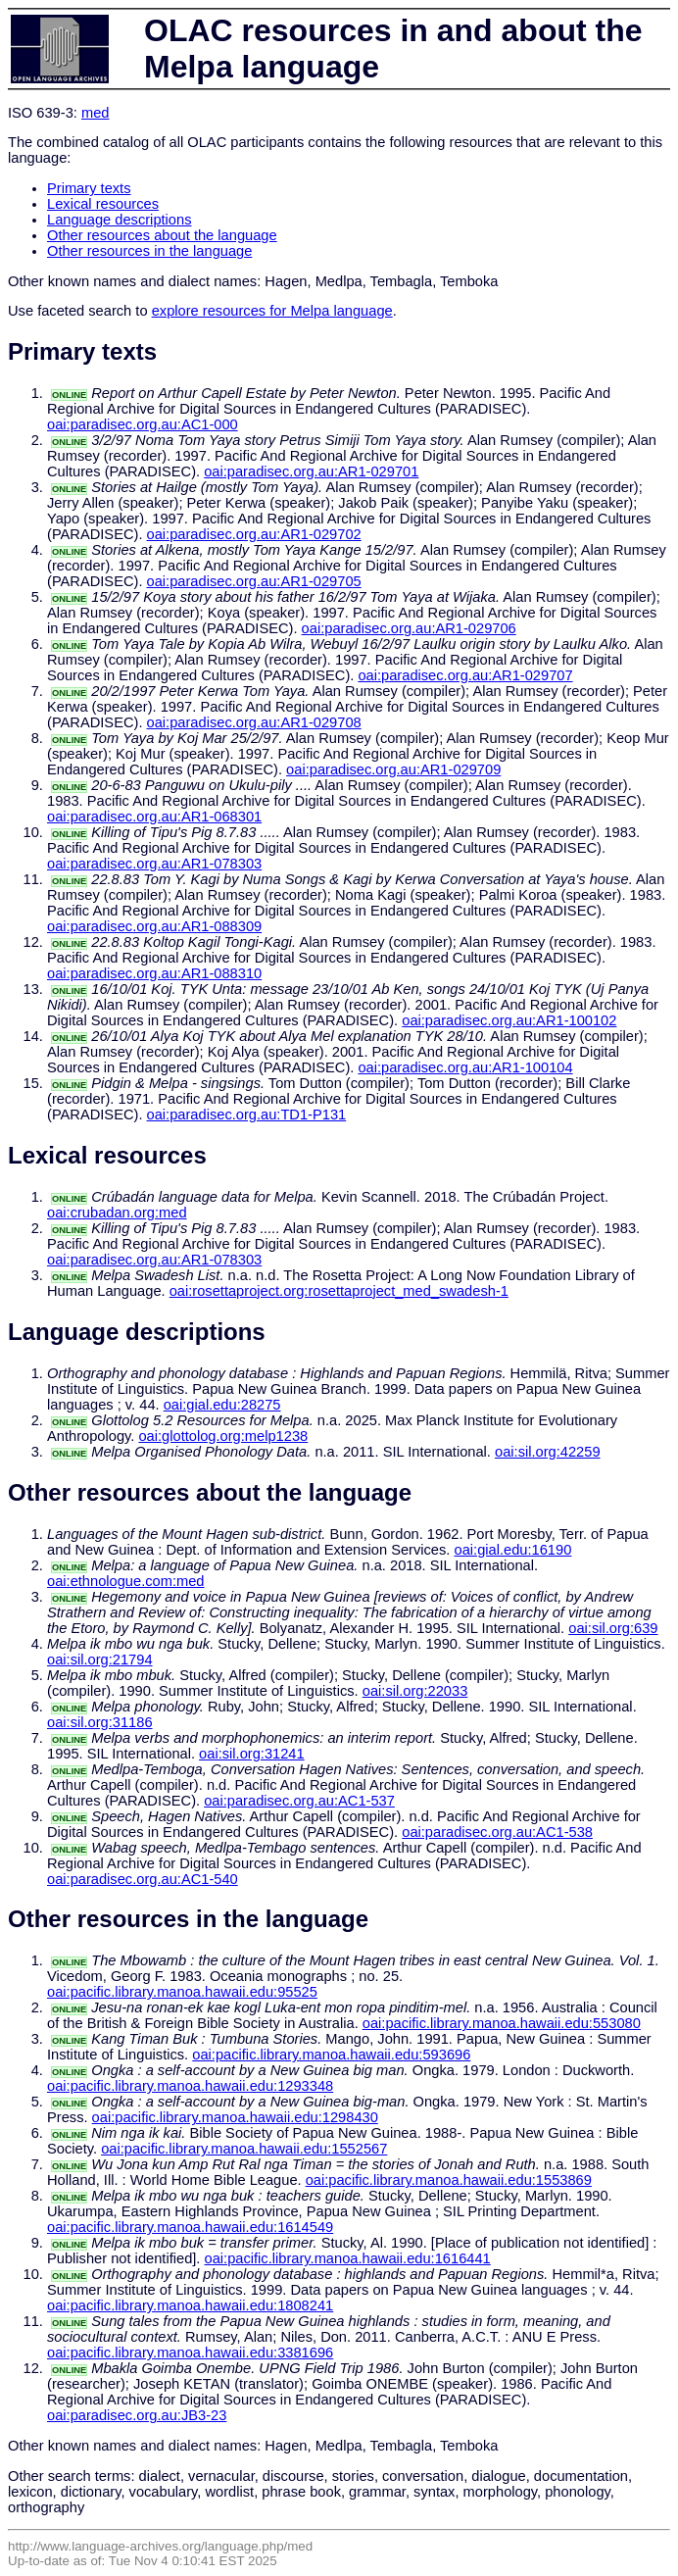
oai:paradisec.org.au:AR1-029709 (393, 769)
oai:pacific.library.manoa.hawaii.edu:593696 (331, 2054)
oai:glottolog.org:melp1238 (223, 1436)
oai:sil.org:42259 (548, 1452)
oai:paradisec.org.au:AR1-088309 (154, 926)
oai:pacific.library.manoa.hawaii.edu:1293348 (190, 2086)
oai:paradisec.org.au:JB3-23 (136, 2415)
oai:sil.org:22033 (415, 1691)
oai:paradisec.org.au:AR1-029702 (254, 534)
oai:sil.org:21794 (100, 1659)
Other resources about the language (162, 235)
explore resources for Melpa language (272, 311)
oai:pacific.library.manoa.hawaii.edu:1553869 (449, 2180)
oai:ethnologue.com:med (126, 1581)
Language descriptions (119, 219)
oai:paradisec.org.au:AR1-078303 (154, 863)
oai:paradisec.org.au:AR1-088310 (154, 973)
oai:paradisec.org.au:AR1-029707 (465, 675)
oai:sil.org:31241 (252, 1753)
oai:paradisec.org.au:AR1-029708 (254, 722)
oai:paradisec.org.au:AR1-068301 (154, 816)
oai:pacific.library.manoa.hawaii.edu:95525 (182, 1992)
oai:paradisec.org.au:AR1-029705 (254, 581)
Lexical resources (103, 204)
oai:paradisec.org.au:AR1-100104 (465, 1067)
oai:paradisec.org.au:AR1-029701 (311, 471)
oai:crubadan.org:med (117, 1212)
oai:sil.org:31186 (100, 1722)
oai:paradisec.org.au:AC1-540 (142, 1879)
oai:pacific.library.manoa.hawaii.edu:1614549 (190, 2227)
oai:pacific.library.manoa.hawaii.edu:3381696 (190, 2352)
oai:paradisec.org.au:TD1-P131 (247, 1114)
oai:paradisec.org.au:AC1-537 (299, 1800)
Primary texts (89, 188)
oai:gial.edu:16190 (513, 1550)
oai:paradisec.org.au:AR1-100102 (509, 1020)
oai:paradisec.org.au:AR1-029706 (409, 628)
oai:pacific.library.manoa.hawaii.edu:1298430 (235, 2117)
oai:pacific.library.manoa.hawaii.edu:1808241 (190, 2305)
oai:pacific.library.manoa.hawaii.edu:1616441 (348, 2258)
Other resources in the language (149, 251)
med (95, 113)
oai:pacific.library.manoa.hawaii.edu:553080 (502, 2023)
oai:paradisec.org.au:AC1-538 (497, 1832)
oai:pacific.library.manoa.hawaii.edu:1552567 (244, 2148)
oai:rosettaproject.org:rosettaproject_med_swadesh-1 (339, 1291)
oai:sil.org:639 (612, 1628)
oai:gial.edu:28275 (222, 1404)
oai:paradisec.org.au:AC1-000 (142, 424)
